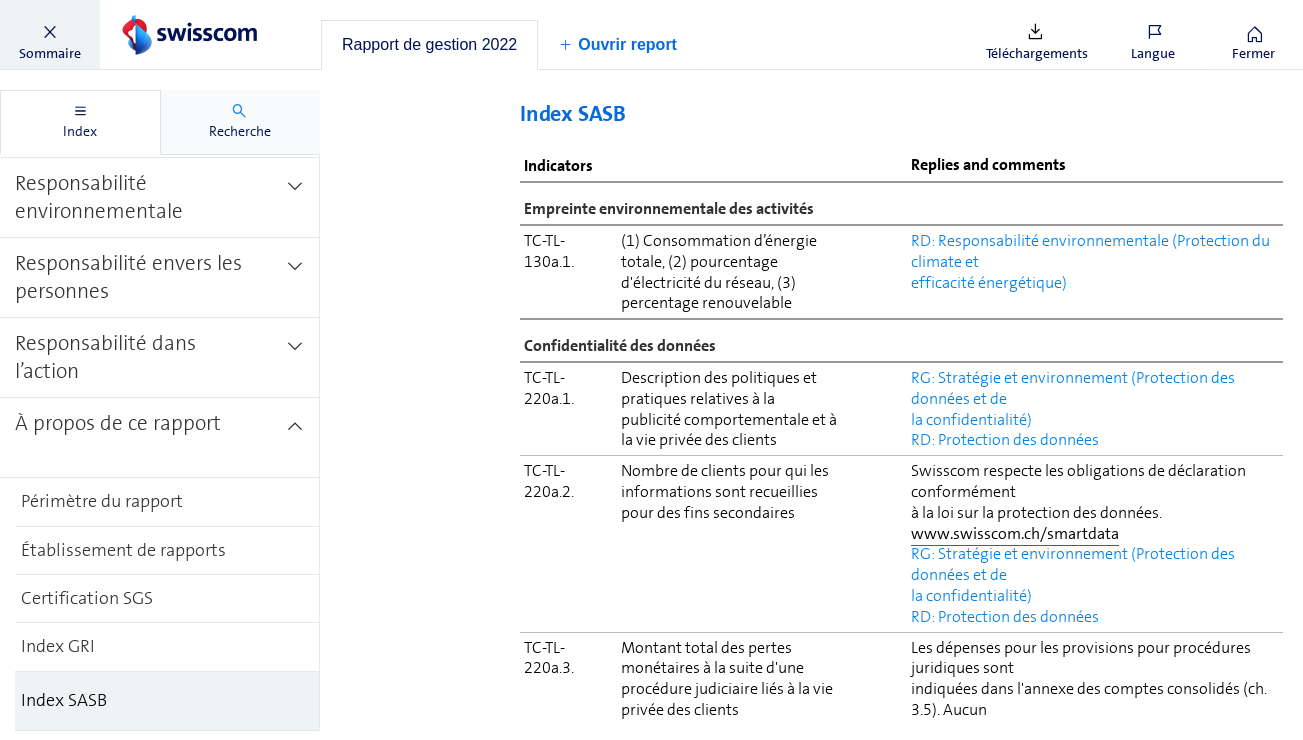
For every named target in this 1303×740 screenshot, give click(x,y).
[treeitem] (160, 186)
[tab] (429, 45)
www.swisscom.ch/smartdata (1015, 533)
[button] (50, 35)
